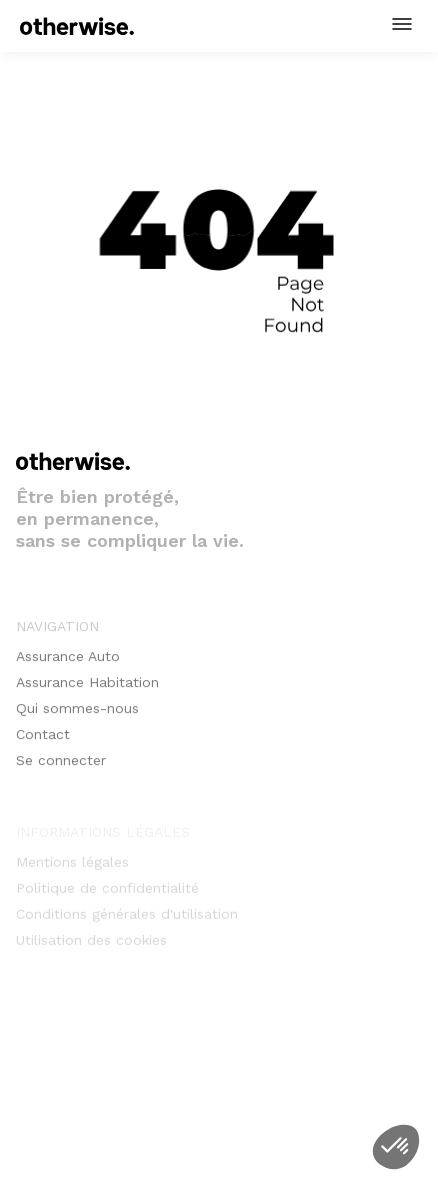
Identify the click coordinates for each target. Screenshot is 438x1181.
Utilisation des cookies (91, 944)
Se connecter (61, 768)
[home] (77, 26)
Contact (43, 742)
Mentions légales (72, 866)
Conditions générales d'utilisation (127, 918)
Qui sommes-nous (77, 716)
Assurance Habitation (87, 690)
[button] (402, 24)
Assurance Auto (68, 664)
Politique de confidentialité (107, 892)
